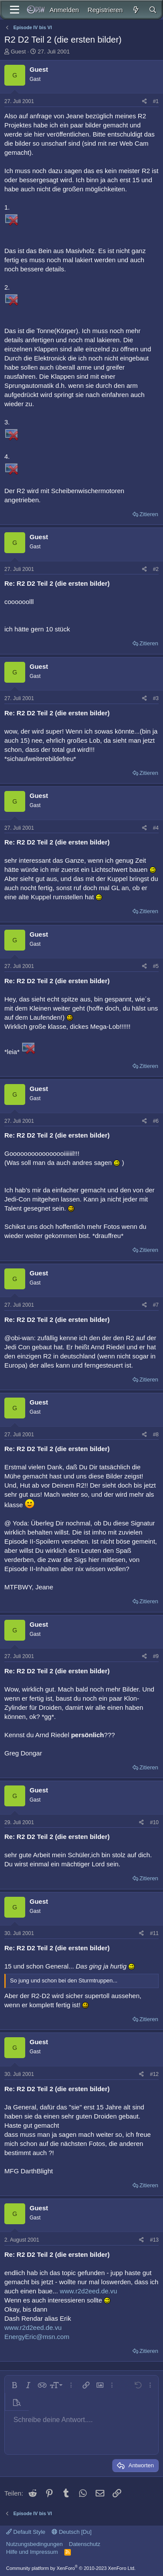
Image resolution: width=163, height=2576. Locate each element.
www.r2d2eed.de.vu (88, 2291)
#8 (156, 1434)
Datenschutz (84, 2544)
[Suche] (152, 10)
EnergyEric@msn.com (36, 2336)
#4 (156, 828)
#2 (156, 569)
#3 (156, 698)
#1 (156, 101)
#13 (154, 2240)
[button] (14, 2385)
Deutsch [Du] (72, 2532)
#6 (156, 1121)
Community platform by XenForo (71, 2568)
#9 (156, 1656)
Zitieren (149, 514)
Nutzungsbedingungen (34, 2544)
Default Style (25, 2532)
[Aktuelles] (135, 10)
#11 (154, 1933)
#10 (154, 1822)
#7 (156, 1305)
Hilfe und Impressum (32, 2552)
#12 (154, 2074)
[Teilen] (144, 102)
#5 (156, 966)
